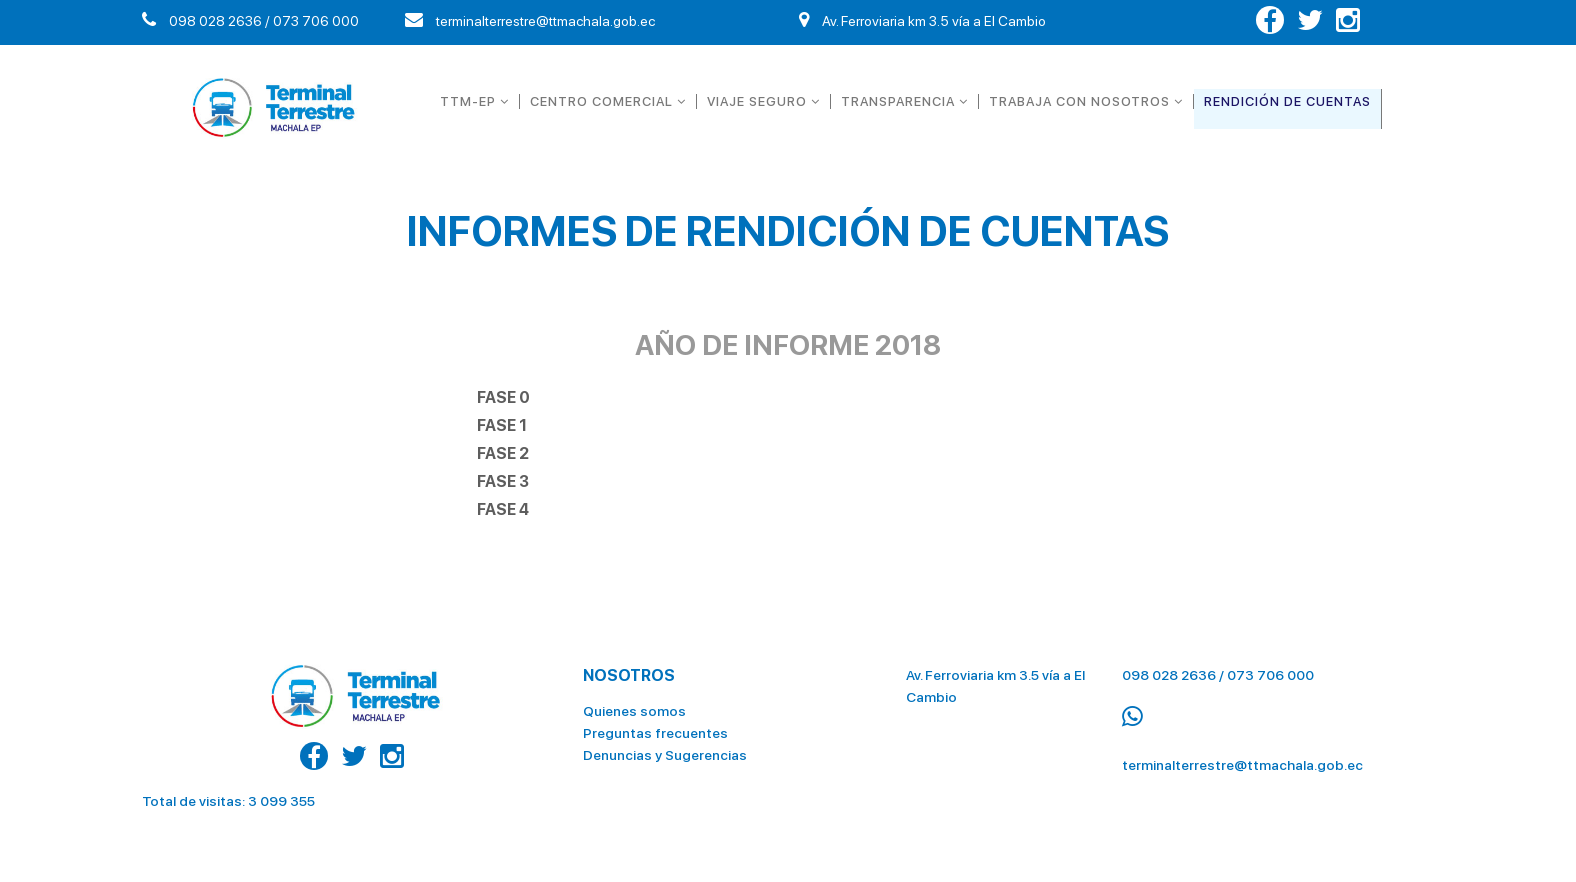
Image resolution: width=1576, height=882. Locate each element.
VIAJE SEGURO (763, 101)
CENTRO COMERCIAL (608, 101)
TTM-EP (474, 101)
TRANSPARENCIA (904, 101)
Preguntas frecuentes (655, 733)
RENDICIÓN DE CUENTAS (1287, 101)
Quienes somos (634, 711)
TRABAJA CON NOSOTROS (1086, 101)
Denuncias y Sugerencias (665, 755)
